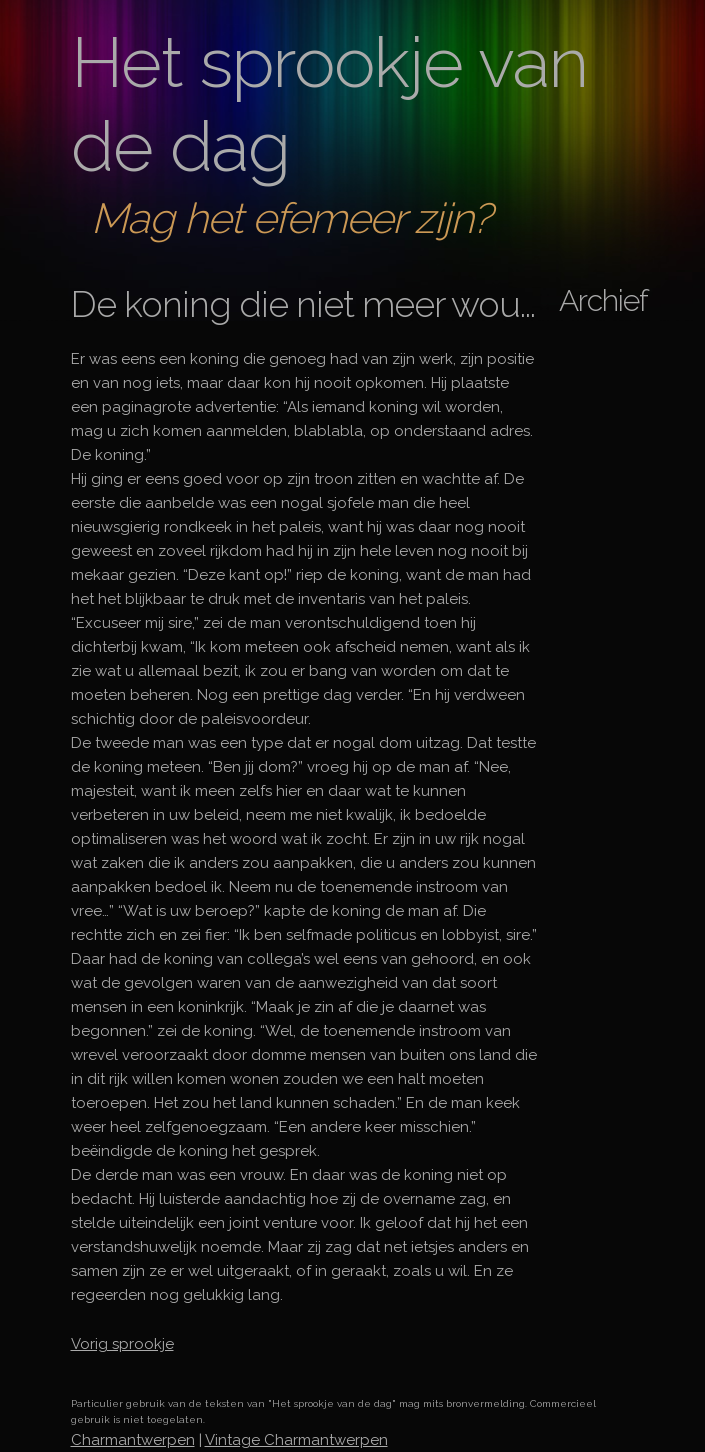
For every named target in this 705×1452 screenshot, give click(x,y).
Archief (603, 300)
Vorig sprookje (122, 1344)
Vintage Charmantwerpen (296, 1440)
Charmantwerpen (133, 1440)
